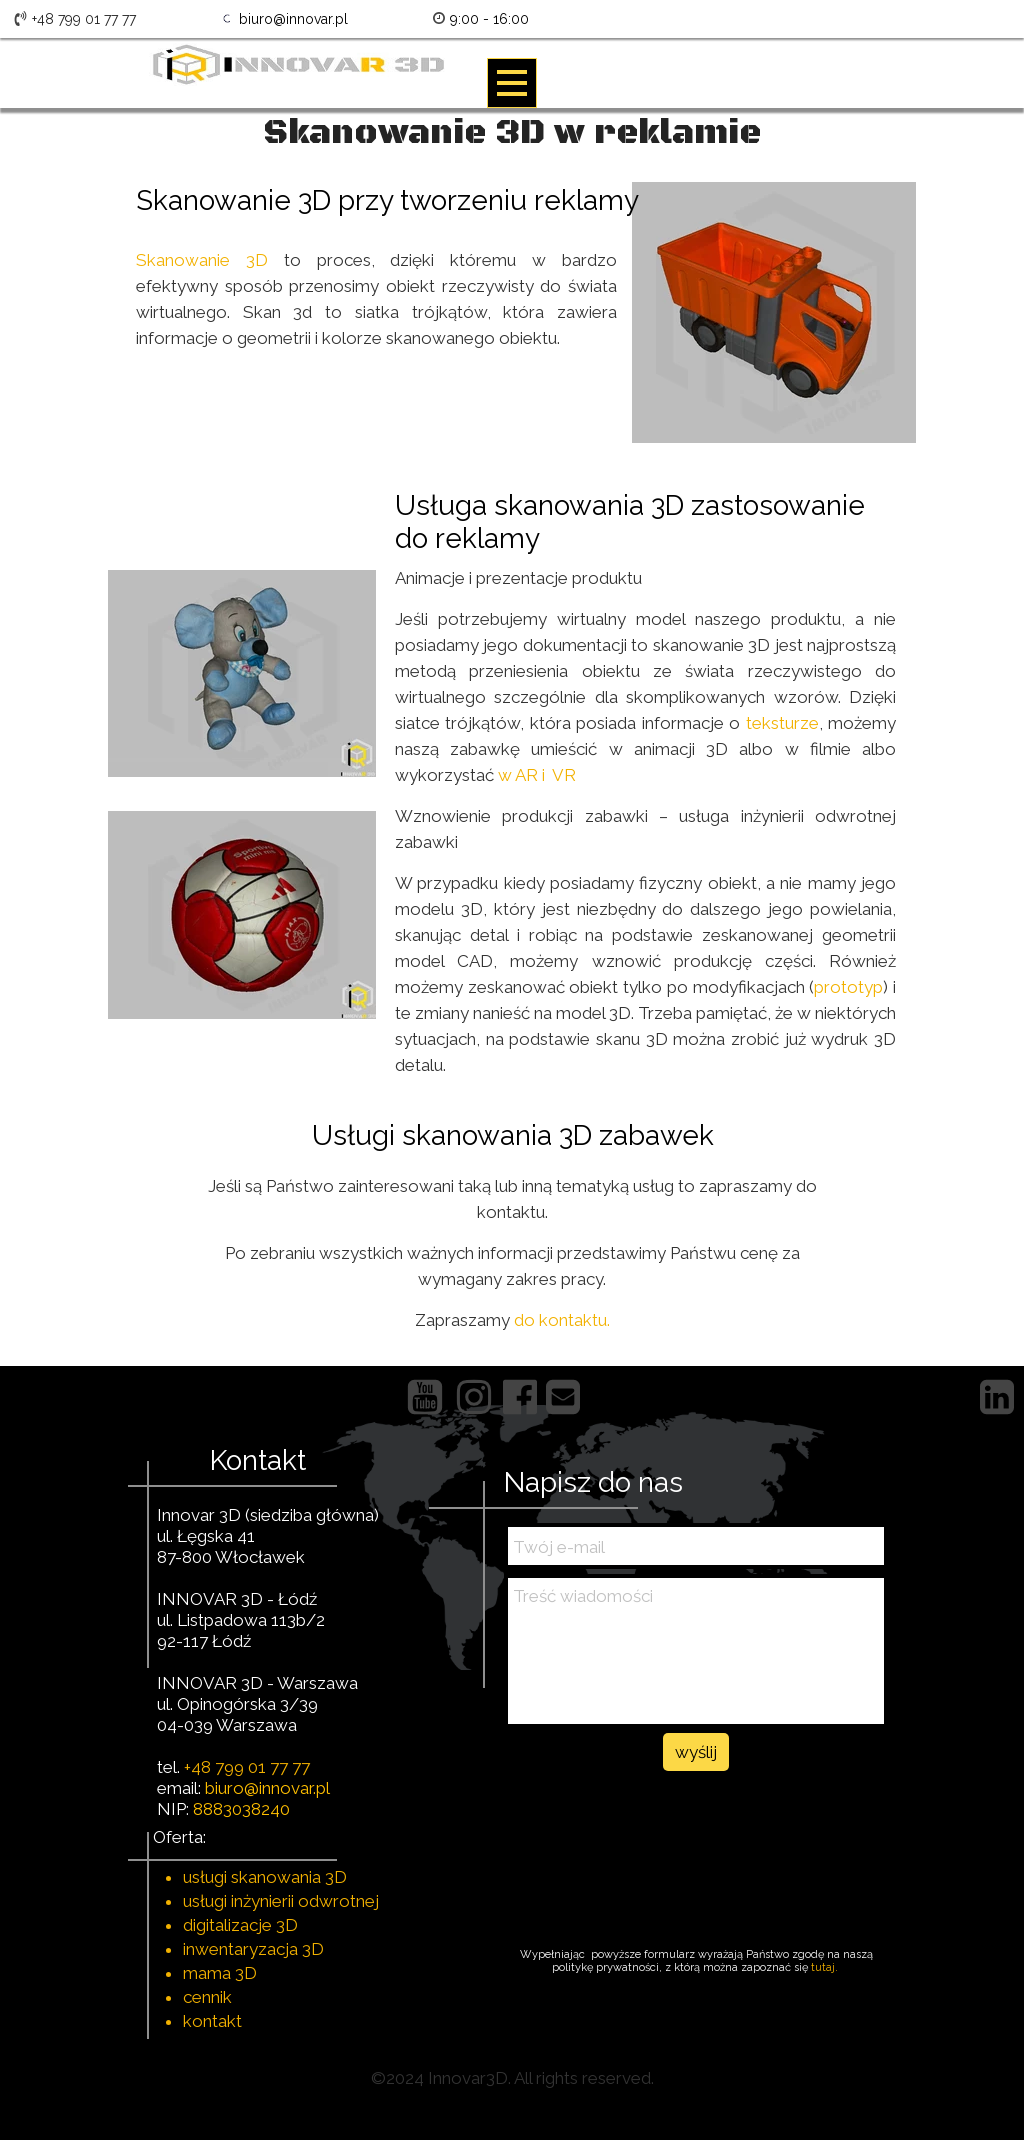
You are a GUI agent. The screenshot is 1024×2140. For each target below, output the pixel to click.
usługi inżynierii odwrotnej (281, 1901)
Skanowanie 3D (202, 260)
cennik (207, 1997)
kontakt (212, 2021)
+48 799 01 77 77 (247, 1767)
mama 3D (220, 1973)
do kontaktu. (562, 1320)
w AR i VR (537, 775)
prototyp (848, 987)
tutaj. (826, 1967)
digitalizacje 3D (240, 1925)
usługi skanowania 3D (265, 1877)
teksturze (779, 723)
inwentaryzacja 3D (253, 1949)
